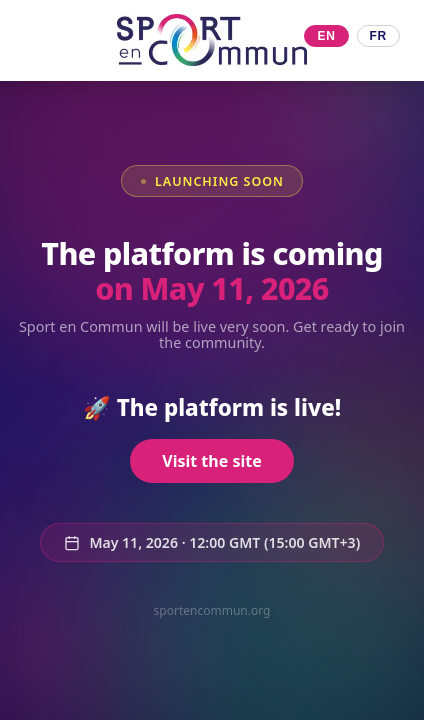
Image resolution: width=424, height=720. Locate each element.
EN (326, 36)
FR (378, 36)
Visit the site (211, 462)
